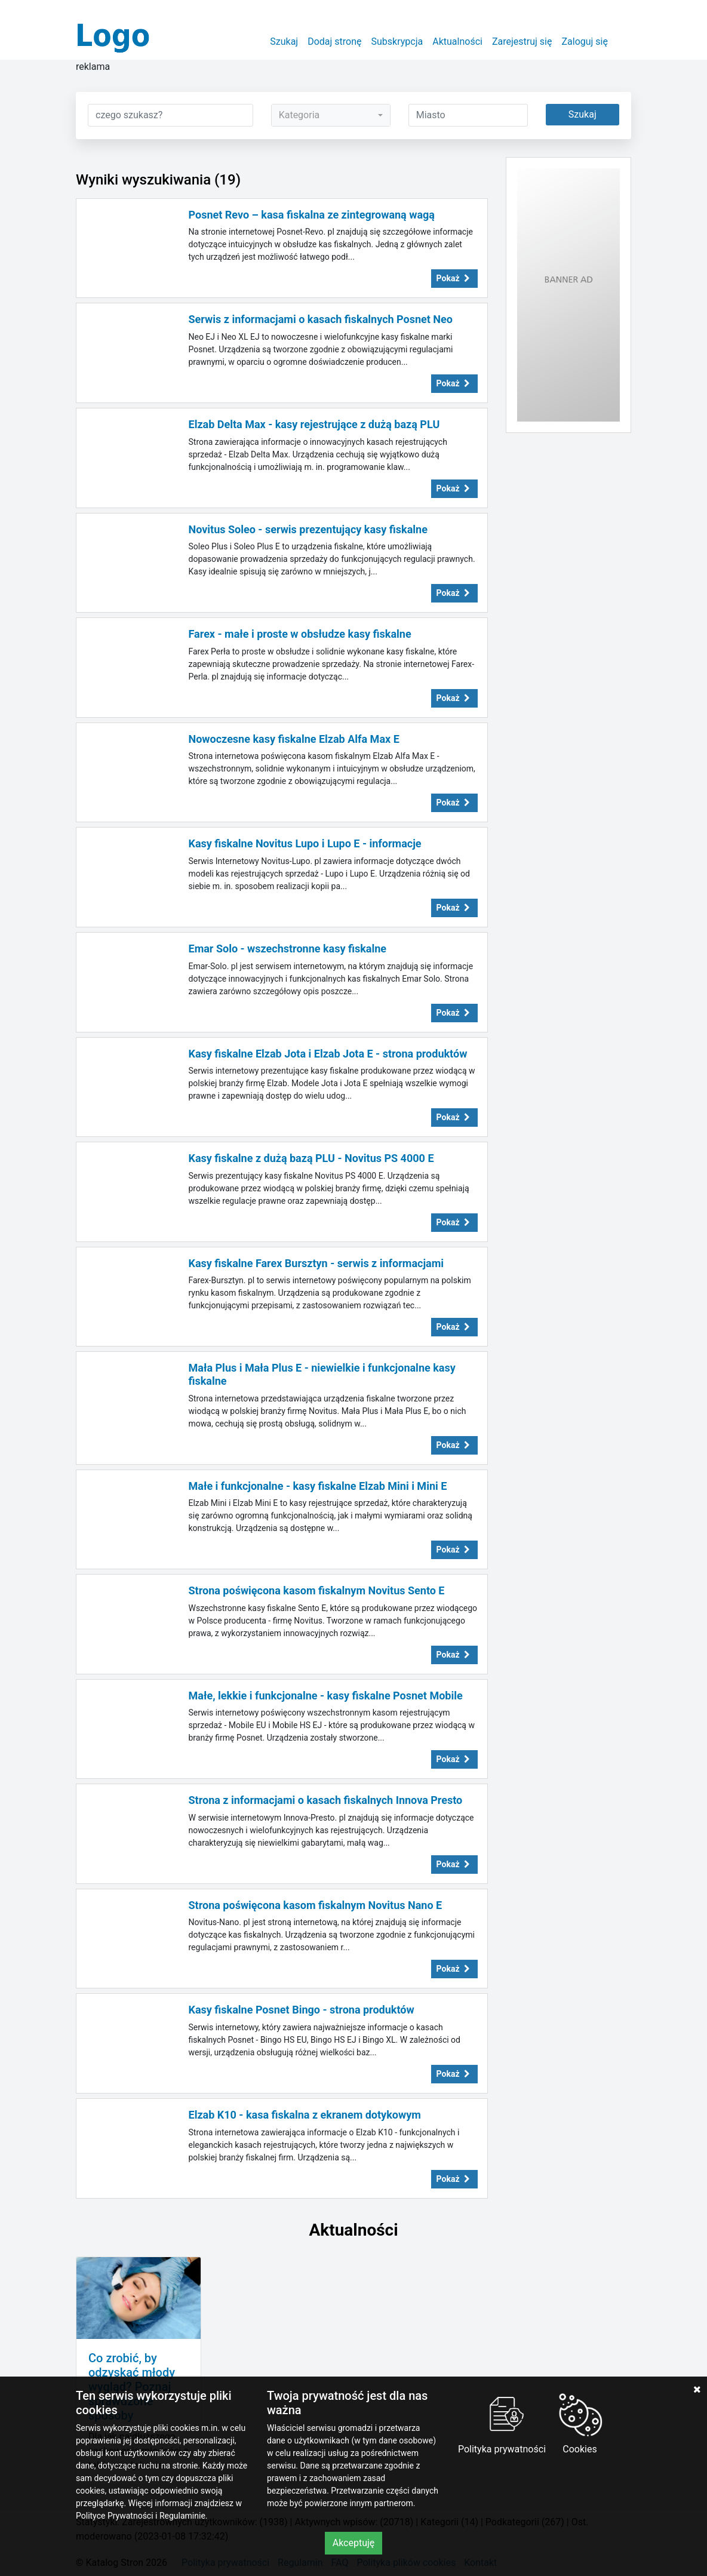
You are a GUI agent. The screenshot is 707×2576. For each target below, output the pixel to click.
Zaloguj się (584, 41)
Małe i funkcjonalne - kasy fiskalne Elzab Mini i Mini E (318, 1486)
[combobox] (331, 115)
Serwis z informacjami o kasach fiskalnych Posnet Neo (321, 319)
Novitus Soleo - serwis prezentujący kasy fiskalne (308, 529)
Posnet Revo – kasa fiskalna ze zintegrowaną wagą (312, 214)
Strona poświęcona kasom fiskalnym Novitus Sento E (317, 1590)
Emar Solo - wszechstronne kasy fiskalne (288, 948)
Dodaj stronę (334, 41)
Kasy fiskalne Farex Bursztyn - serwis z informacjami (316, 1263)
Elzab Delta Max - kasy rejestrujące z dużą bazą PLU (314, 424)
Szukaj (284, 41)
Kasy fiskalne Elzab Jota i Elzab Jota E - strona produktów (328, 1053)
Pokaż (454, 278)
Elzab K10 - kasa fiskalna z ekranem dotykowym (305, 2114)
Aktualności (457, 41)
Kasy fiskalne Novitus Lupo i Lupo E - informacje (305, 843)
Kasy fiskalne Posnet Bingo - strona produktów (301, 2009)
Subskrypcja (397, 41)
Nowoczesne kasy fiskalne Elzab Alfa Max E (294, 739)
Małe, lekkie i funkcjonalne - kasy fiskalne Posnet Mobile (326, 1695)
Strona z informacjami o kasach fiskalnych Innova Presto (326, 1800)
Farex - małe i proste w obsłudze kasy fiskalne (300, 634)
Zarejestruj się (522, 41)
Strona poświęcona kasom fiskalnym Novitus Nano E (315, 1905)
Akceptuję (354, 2543)
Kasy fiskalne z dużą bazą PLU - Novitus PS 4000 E (311, 1158)
